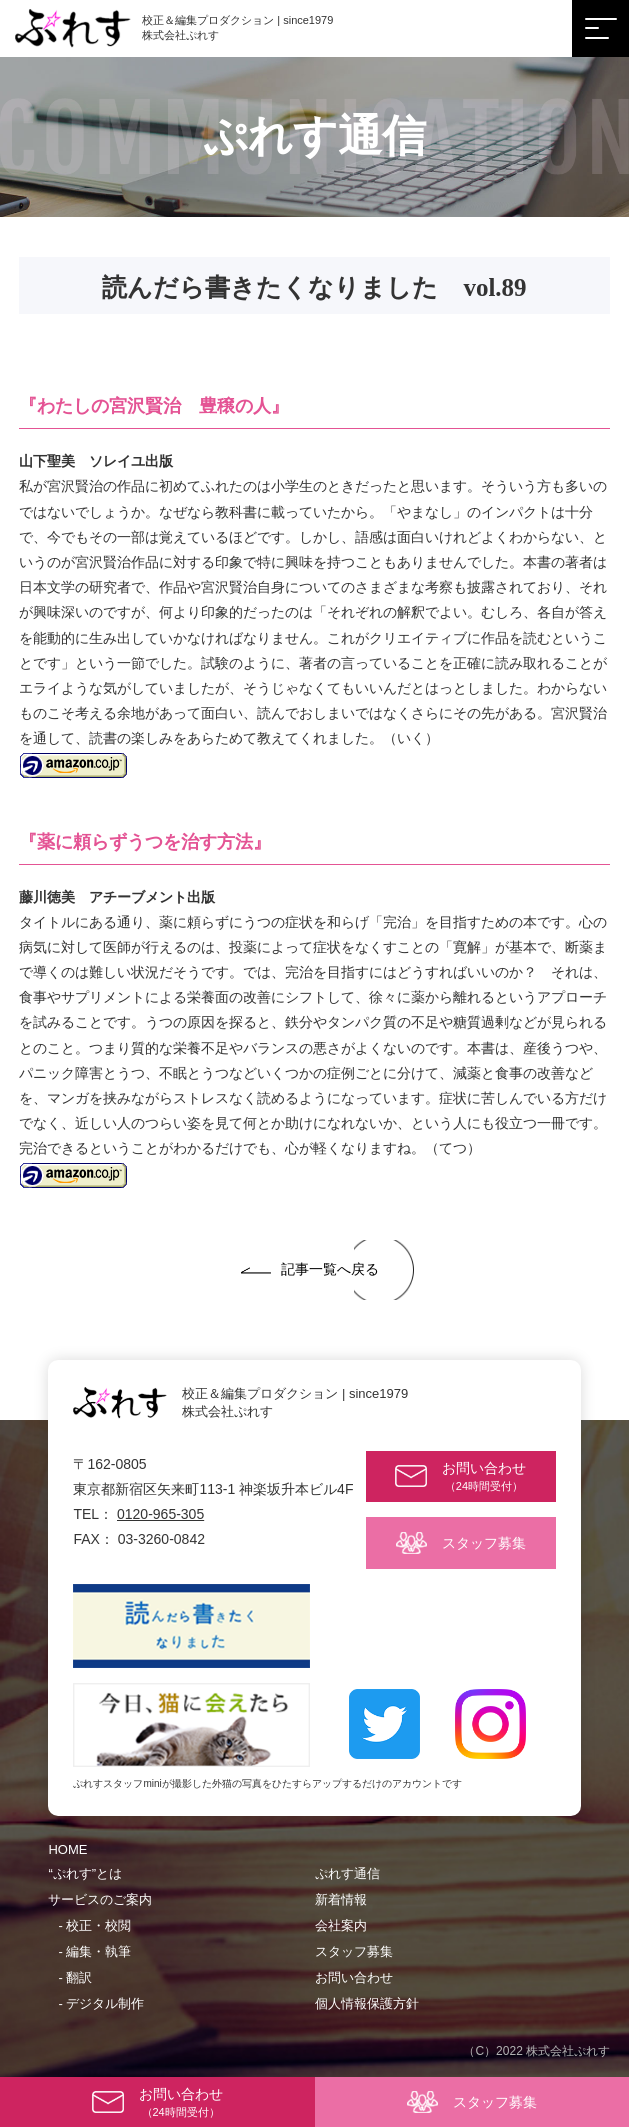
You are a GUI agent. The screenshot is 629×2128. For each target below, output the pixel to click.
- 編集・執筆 (94, 1951)
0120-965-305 (160, 1514)
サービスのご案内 (100, 1899)
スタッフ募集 (354, 1951)
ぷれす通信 (347, 1873)
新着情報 (341, 1899)
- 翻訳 (75, 1977)
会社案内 (341, 1925)
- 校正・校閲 (94, 1925)
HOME (67, 1849)
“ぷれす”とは (85, 1873)
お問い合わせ (354, 1977)
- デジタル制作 (101, 2003)
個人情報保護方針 (367, 2003)
